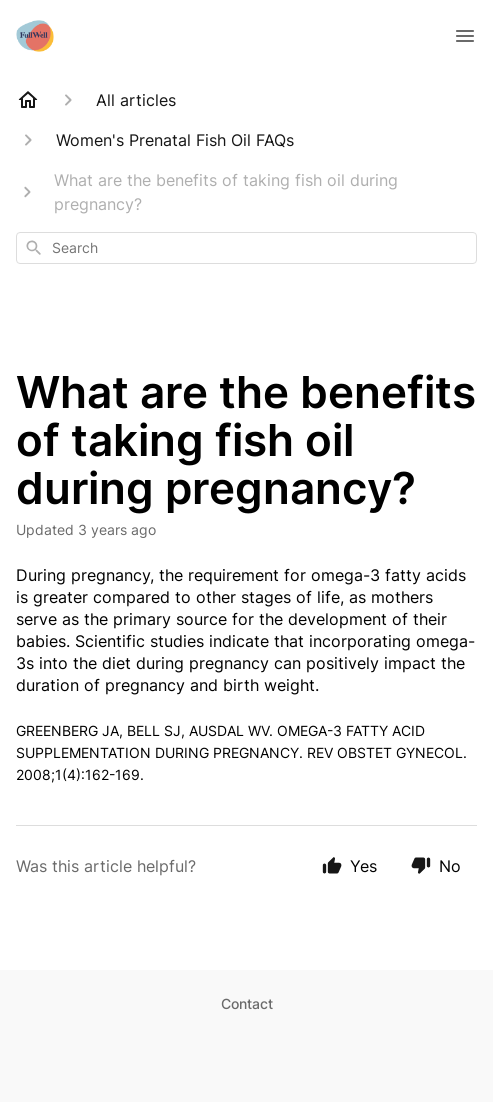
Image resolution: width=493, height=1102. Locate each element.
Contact (247, 1003)
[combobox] (246, 248)
